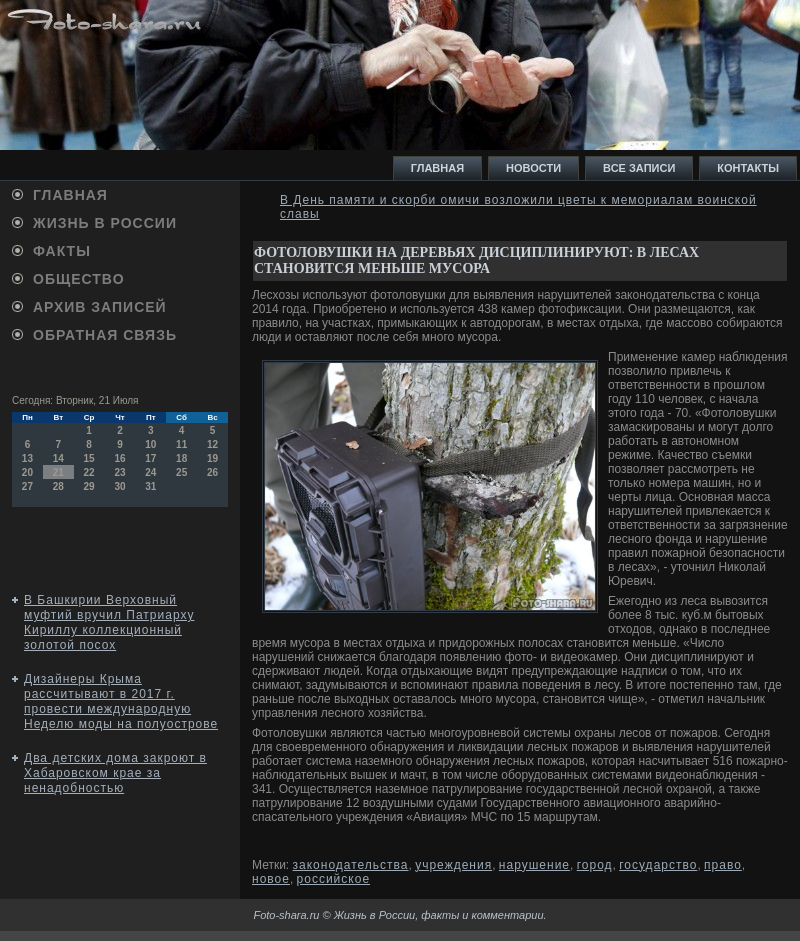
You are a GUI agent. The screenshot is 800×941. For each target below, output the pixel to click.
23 (119, 472)
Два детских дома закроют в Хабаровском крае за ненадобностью (115, 773)
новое (271, 879)
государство (658, 865)
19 (212, 458)
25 (181, 472)
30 (119, 486)
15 (89, 458)
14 (58, 458)
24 (150, 472)
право (723, 865)
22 (89, 472)
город (595, 865)
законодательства (351, 865)
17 (150, 458)
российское (334, 879)
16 (119, 458)
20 (27, 472)
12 (212, 444)
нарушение (534, 865)
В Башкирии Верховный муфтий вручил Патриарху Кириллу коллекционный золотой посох (109, 622)
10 (150, 444)
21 (58, 472)
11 (181, 444)
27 (27, 486)
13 (27, 458)
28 (58, 486)
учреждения (453, 865)
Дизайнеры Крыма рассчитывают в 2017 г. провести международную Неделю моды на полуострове (121, 701)
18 (181, 458)
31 (150, 486)
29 (89, 486)
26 (212, 472)
